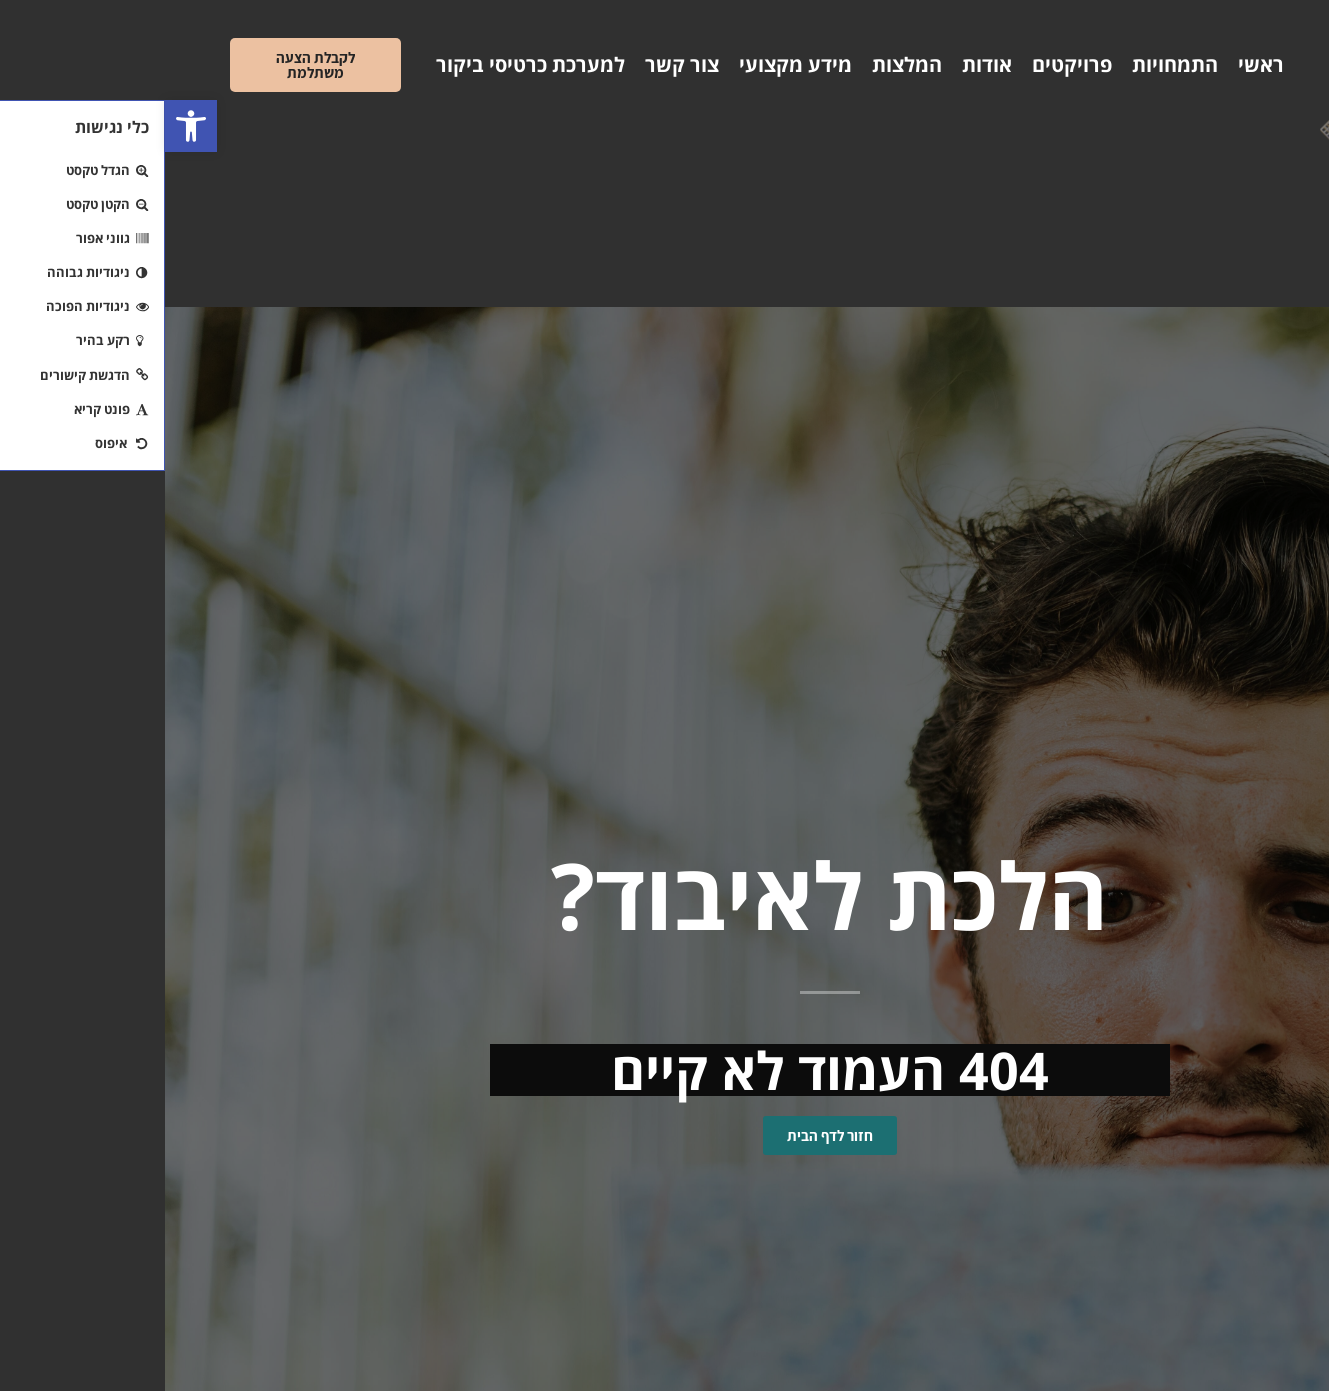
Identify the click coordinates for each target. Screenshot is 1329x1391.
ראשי (1096, 64)
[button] (26, 126)
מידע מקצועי (630, 64)
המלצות (742, 64)
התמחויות (1010, 64)
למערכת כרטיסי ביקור (365, 64)
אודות (822, 64)
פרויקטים (907, 64)
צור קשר (517, 64)
